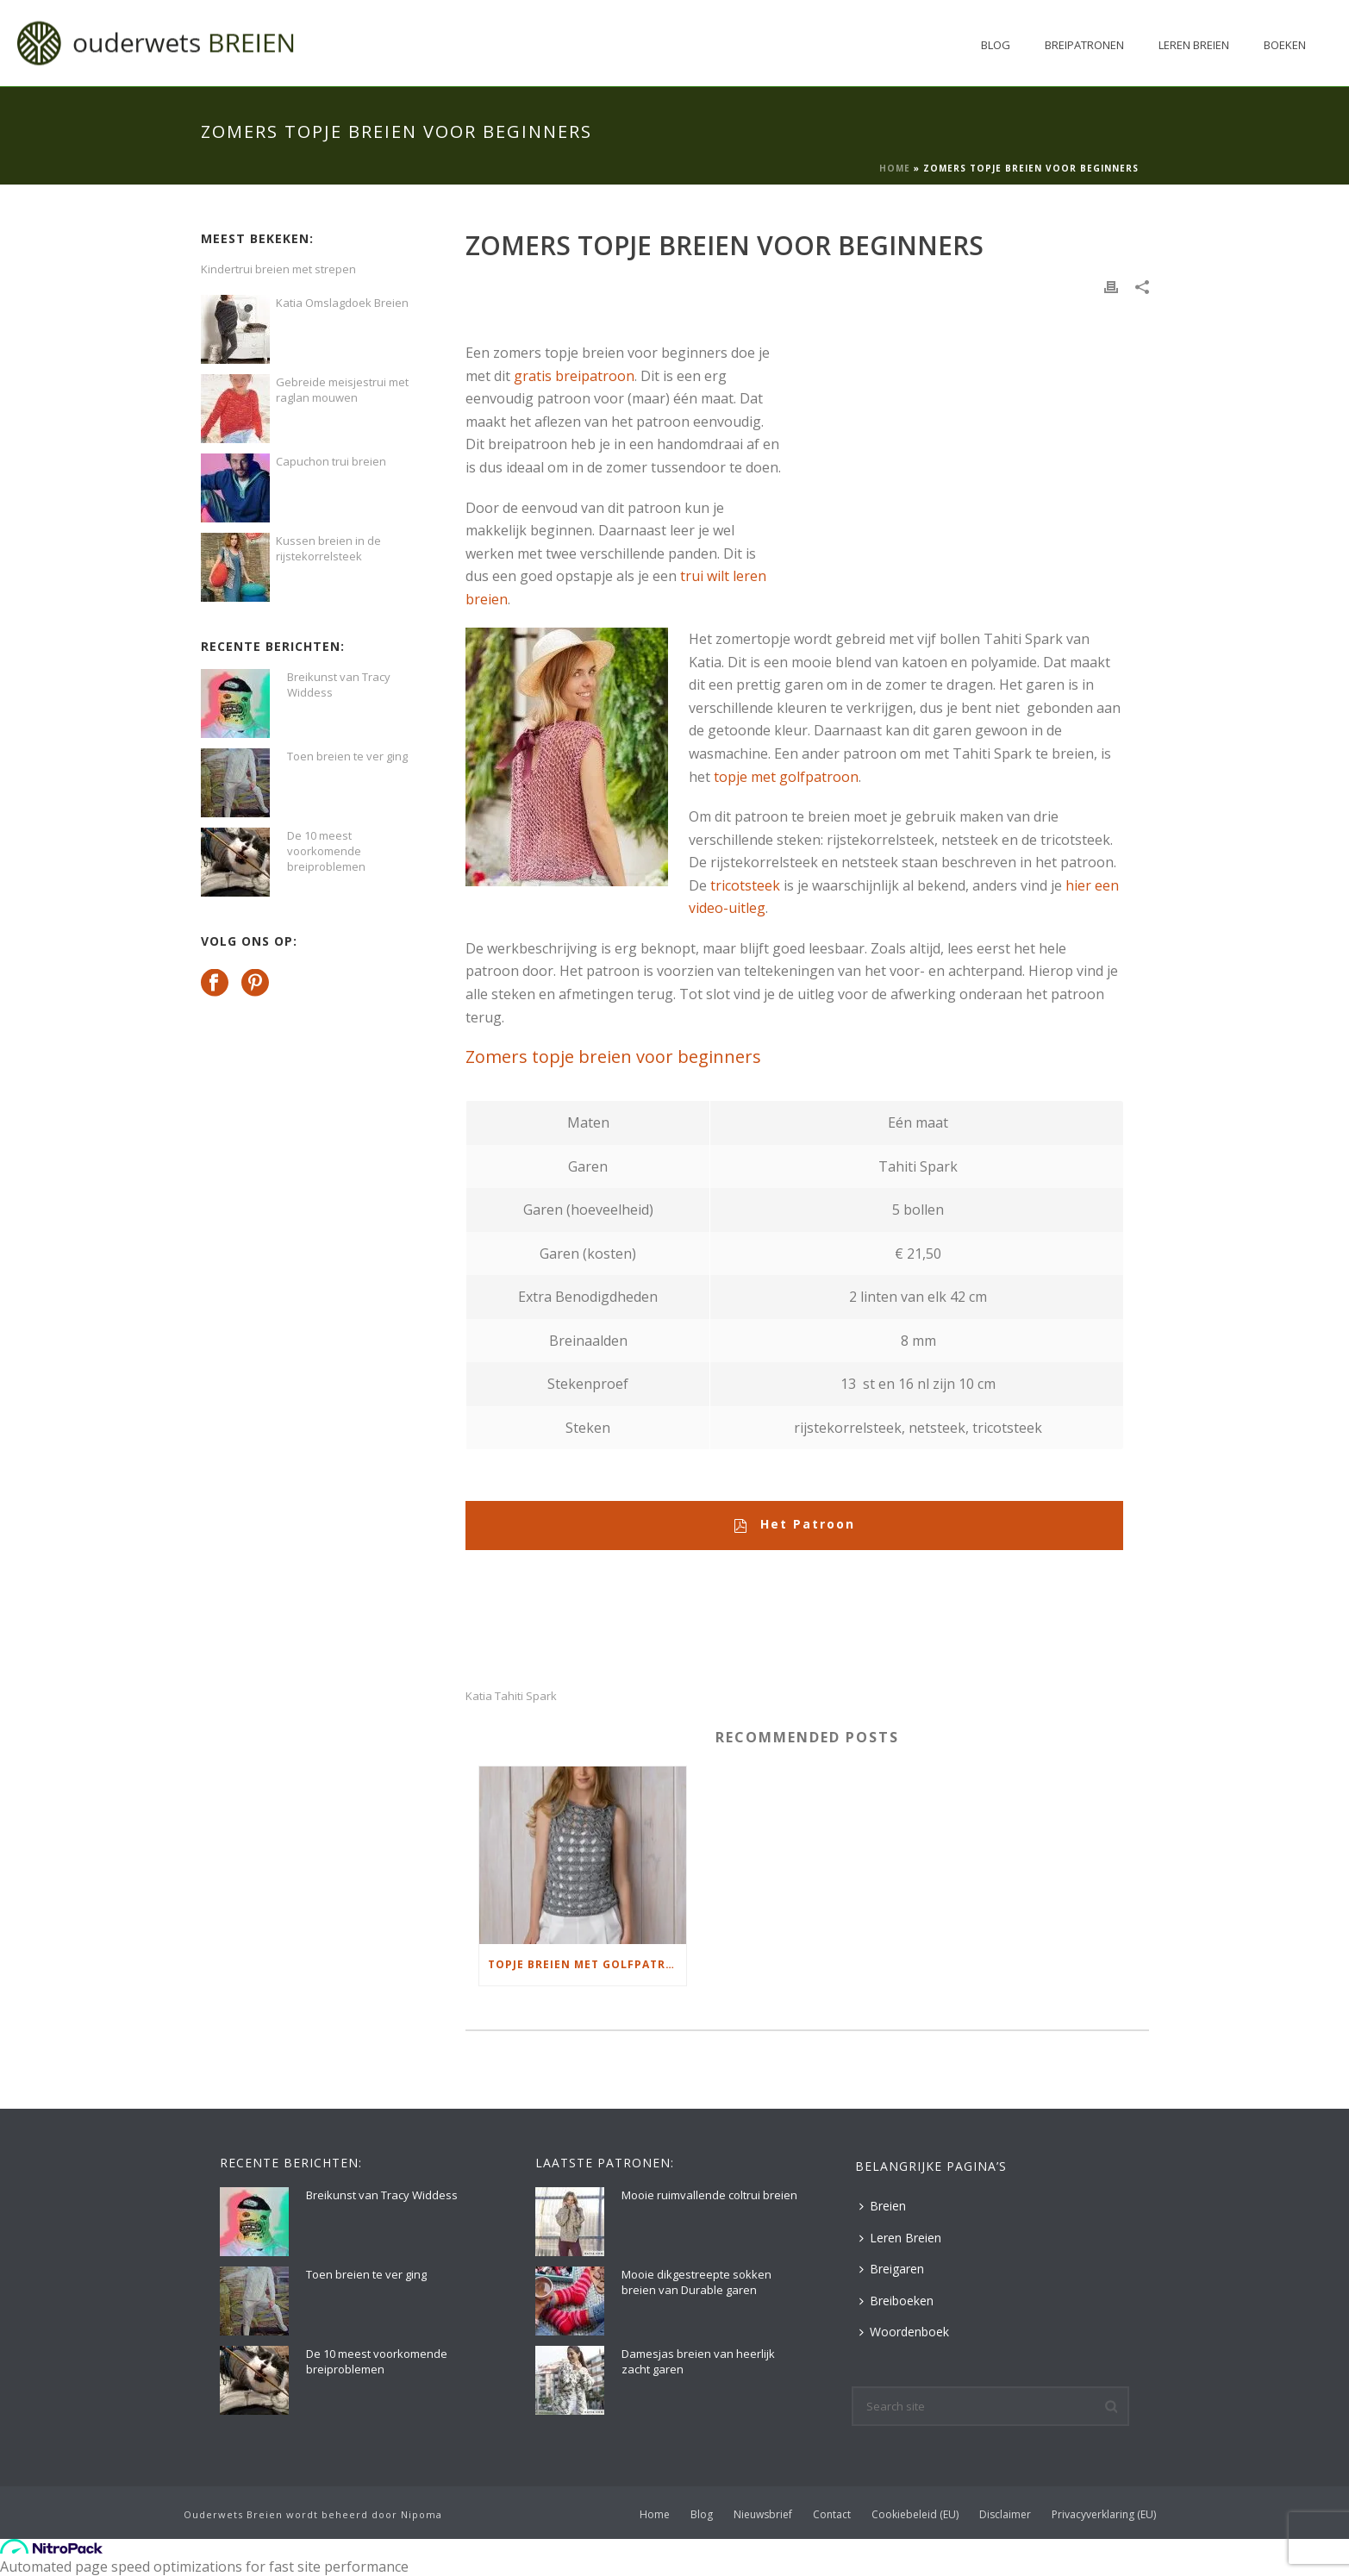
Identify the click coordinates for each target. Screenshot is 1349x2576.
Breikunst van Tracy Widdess (338, 684)
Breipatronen (1084, 45)
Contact (832, 2515)
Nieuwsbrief (763, 2515)
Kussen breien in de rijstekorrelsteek (328, 548)
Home (894, 168)
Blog (995, 45)
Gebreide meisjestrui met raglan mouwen (342, 389)
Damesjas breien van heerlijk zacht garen (698, 2361)
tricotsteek (745, 885)
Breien (882, 2206)
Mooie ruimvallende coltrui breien (709, 2195)
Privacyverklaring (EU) (1104, 2515)
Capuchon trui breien (331, 461)
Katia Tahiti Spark (511, 1696)
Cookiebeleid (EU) (915, 2515)
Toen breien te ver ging (347, 756)
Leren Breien (1194, 45)
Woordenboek (904, 2331)
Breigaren (891, 2268)
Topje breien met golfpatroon (587, 1964)
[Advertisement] (951, 426)
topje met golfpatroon (786, 776)
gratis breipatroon (574, 375)
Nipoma (421, 2514)
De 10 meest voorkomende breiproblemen (326, 851)
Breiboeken (896, 2300)
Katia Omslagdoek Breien (342, 302)
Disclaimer (1005, 2515)
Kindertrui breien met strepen (278, 269)
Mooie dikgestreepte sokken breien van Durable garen (696, 2282)
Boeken (1285, 45)
